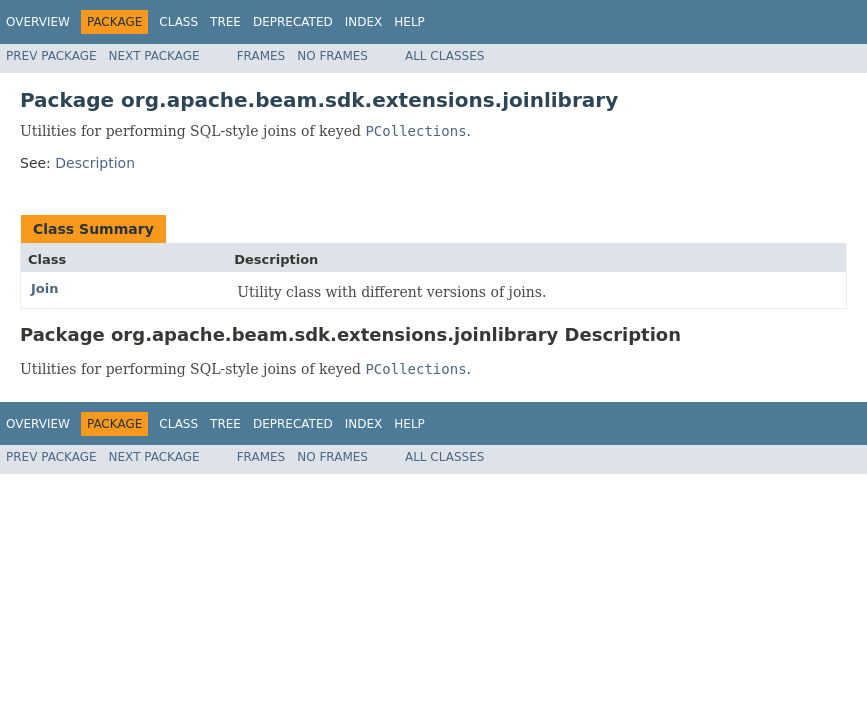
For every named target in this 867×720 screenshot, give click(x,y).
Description (95, 163)
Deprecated (293, 22)
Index (364, 22)
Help (409, 22)
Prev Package (51, 56)
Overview (38, 22)
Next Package (154, 56)
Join (44, 288)
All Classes (444, 56)
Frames (261, 56)
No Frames (332, 56)
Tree (225, 22)
